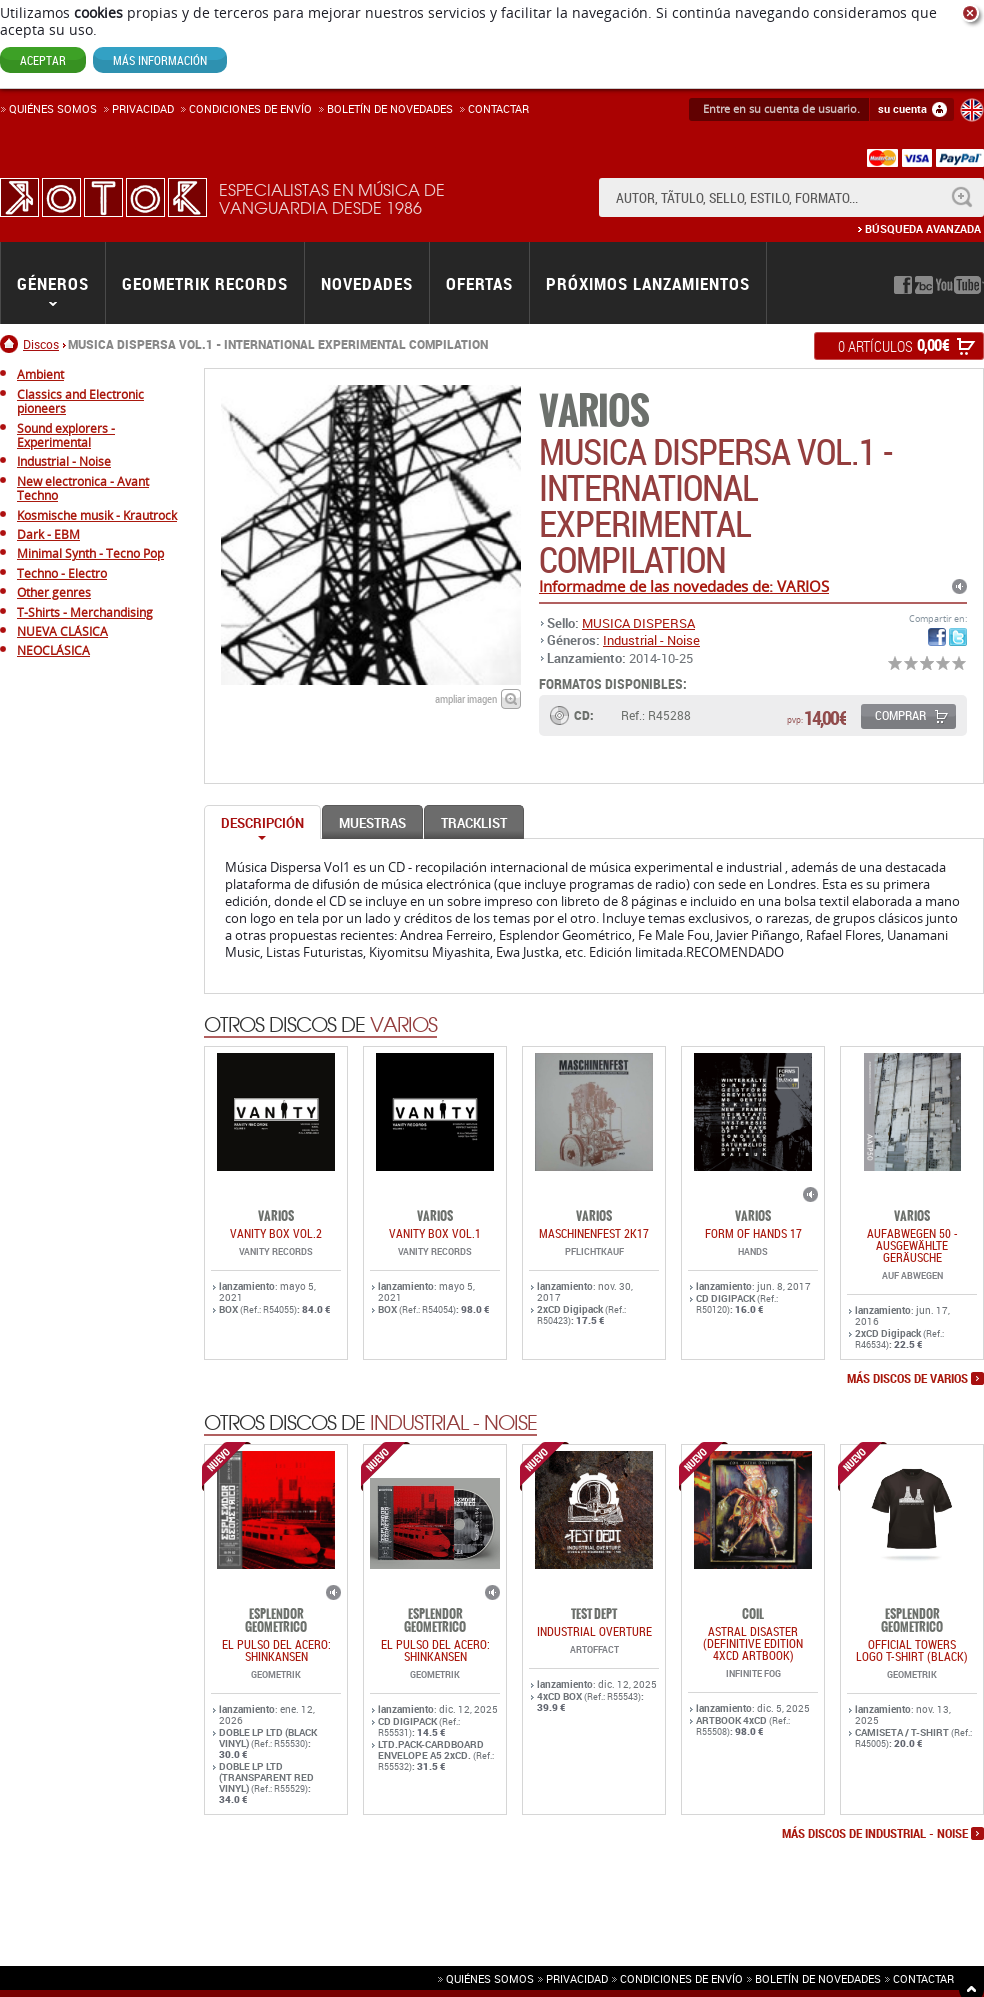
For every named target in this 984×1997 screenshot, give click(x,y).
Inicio (11, 344)
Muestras (372, 823)
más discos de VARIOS (907, 1379)
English (972, 110)
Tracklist (474, 823)
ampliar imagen (466, 698)
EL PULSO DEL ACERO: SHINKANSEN (276, 1650)
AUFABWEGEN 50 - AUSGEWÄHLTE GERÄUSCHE (912, 1245)
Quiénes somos (53, 108)
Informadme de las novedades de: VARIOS (684, 586)
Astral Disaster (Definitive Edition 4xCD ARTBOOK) (753, 1643)
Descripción (262, 823)
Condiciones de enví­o (250, 108)
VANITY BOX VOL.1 (435, 1233)
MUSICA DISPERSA (638, 623)
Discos (41, 344)
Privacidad (143, 108)
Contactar (498, 108)
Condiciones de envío (681, 1978)
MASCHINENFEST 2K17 (594, 1233)
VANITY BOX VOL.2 (276, 1233)
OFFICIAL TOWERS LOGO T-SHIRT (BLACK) (912, 1650)
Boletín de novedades (390, 108)
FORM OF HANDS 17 (753, 1233)
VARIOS (594, 411)
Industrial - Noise (651, 640)
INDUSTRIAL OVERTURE (594, 1631)
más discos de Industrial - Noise (875, 1834)
